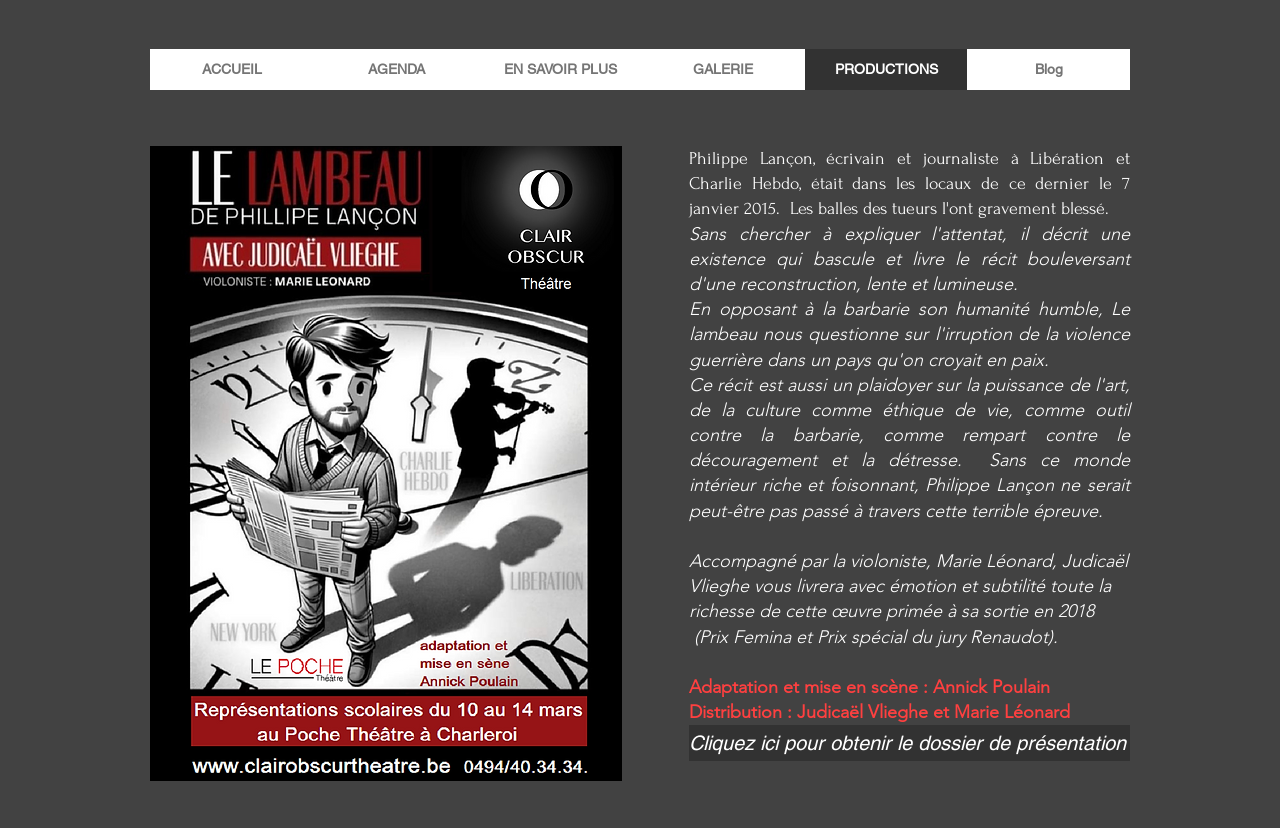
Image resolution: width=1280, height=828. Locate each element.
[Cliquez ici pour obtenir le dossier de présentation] (909, 743)
